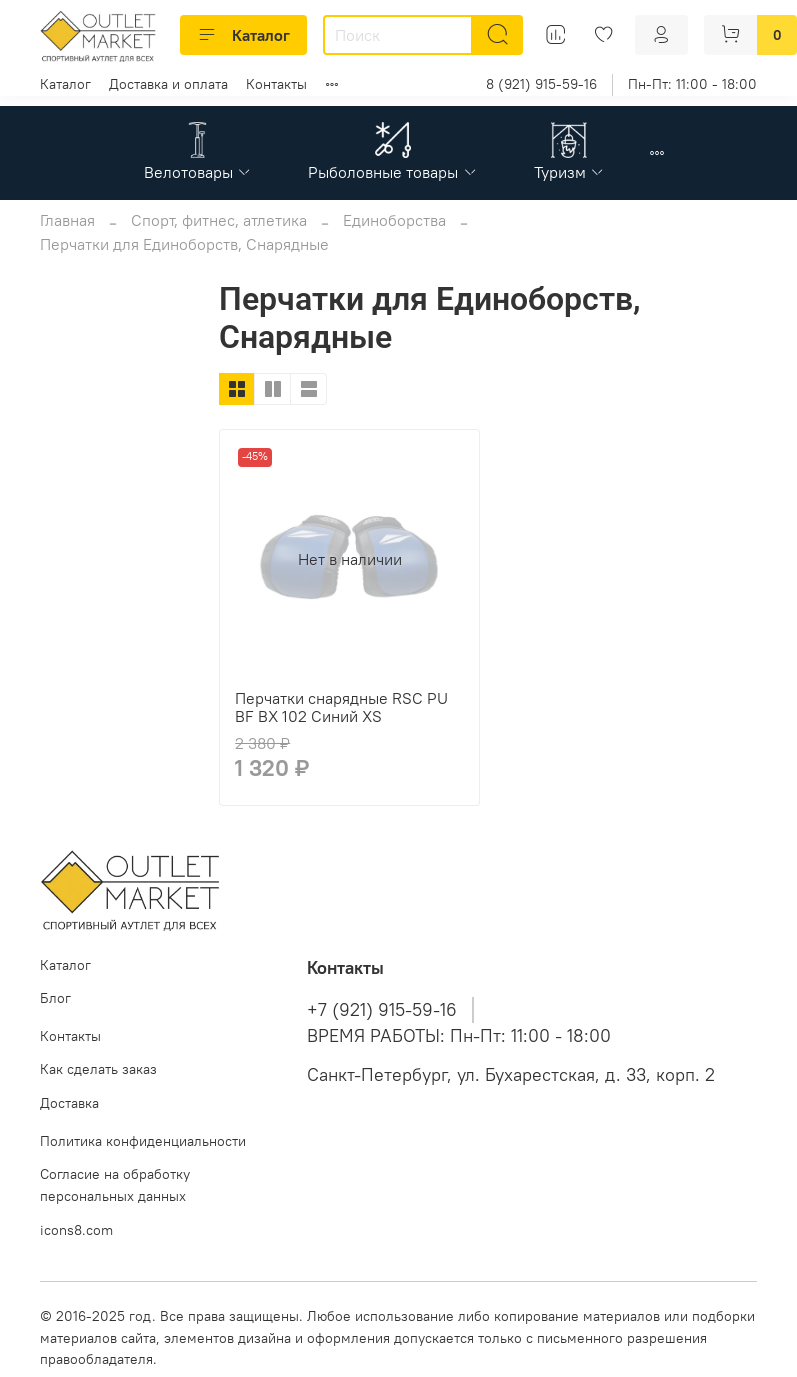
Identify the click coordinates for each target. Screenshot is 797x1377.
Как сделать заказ (98, 1069)
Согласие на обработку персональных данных (115, 1185)
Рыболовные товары (392, 172)
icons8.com (76, 1230)
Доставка (69, 1103)
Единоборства (394, 220)
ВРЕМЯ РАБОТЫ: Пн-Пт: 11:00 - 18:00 (459, 1036)
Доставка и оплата (168, 84)
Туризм (569, 172)
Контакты (276, 84)
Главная (67, 220)
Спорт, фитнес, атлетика (219, 220)
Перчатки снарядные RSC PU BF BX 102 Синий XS (341, 707)
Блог (55, 998)
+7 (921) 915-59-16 (382, 1010)
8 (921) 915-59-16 (541, 84)
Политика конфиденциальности (143, 1141)
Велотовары (198, 172)
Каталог (243, 35)
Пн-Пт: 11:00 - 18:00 (692, 84)
